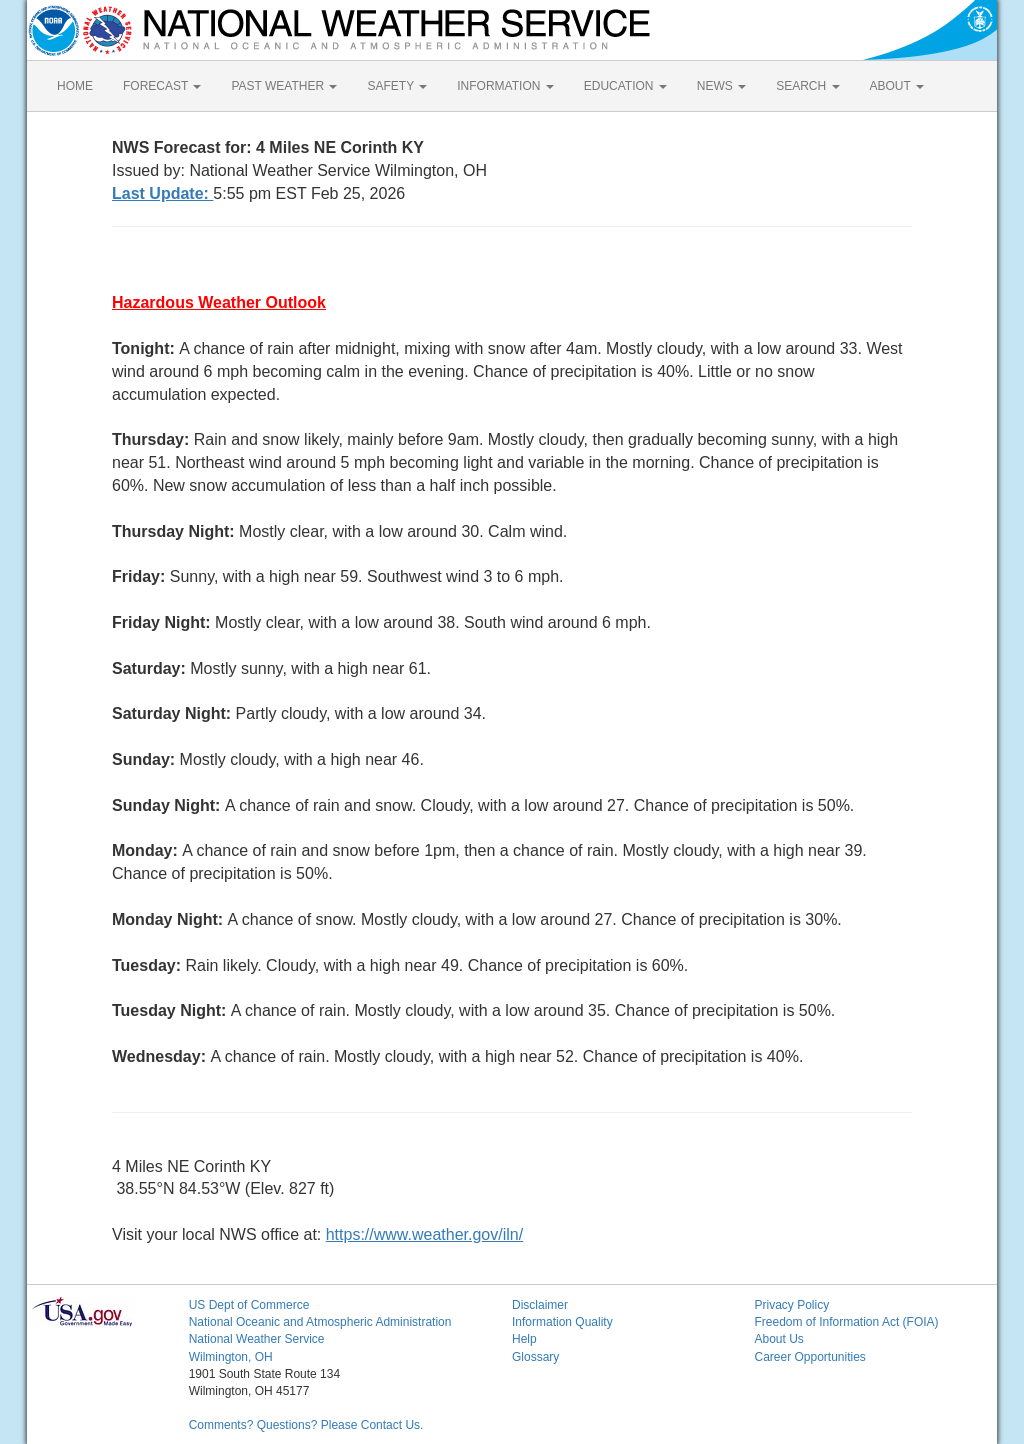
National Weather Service (257, 1339)
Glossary (535, 1357)
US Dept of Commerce (249, 1305)
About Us (778, 1339)
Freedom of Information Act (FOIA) (846, 1322)
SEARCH (807, 86)
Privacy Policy (791, 1305)
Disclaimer (540, 1305)
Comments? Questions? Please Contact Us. (306, 1425)
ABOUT (897, 86)
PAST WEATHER (284, 86)
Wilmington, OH (231, 1357)
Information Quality (562, 1322)
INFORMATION (505, 86)
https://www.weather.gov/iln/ (424, 1234)
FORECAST (162, 86)
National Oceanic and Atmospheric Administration (320, 1322)
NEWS (721, 86)
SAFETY (397, 86)
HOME (75, 86)
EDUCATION (625, 86)
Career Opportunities (809, 1357)
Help (524, 1339)
